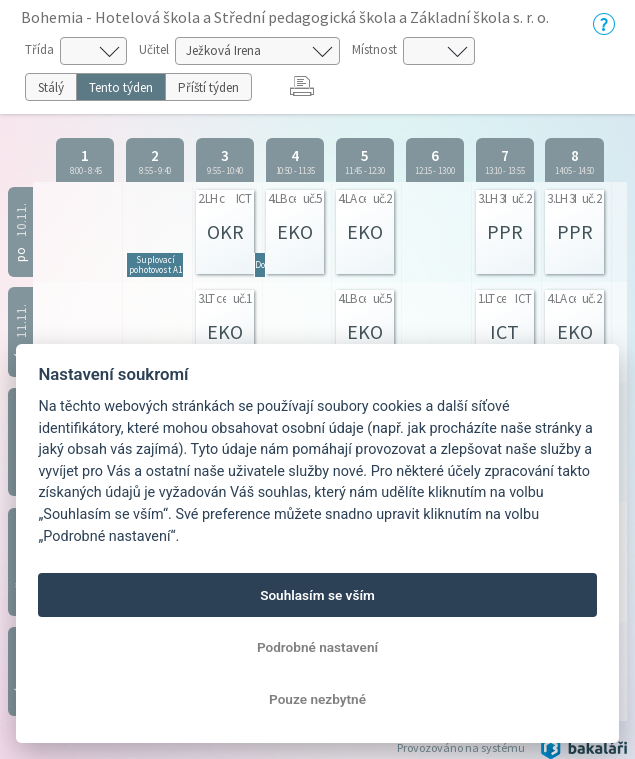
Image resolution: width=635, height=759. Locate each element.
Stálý (51, 87)
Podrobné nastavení (317, 647)
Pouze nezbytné (317, 699)
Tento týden (121, 87)
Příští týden (208, 87)
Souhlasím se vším (317, 595)
